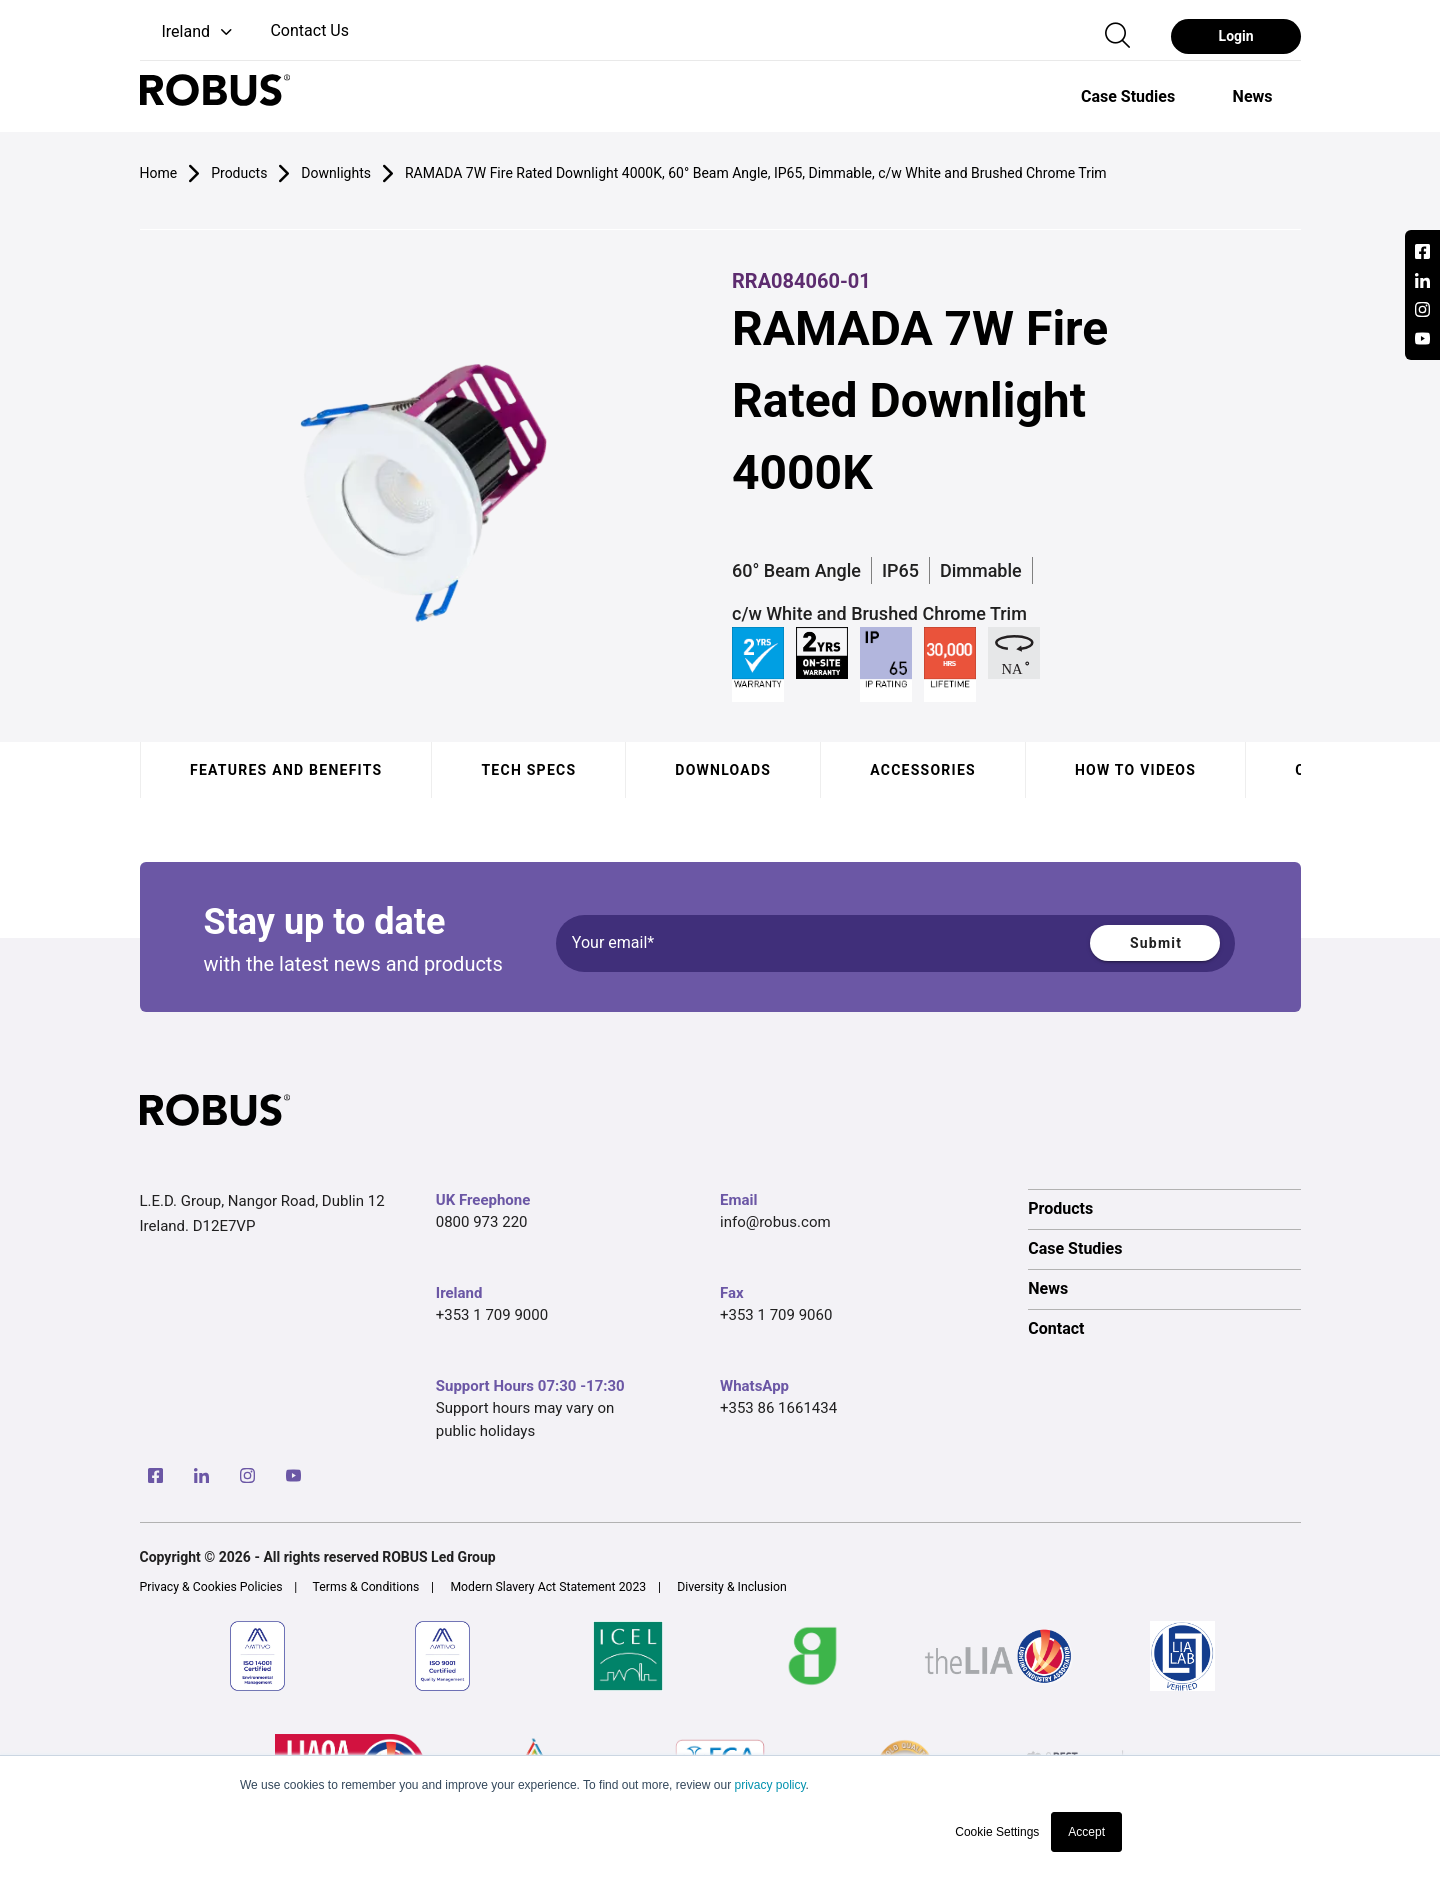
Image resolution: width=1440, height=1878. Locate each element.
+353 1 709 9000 (492, 1315)
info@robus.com (775, 1222)
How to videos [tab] (1134, 770)
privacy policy (769, 1785)
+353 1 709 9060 (776, 1315)
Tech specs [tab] (528, 770)
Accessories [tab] (923, 770)
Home (159, 173)
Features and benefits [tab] (286, 770)
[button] (188, 32)
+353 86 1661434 (778, 1408)
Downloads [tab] (723, 770)
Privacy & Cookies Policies (211, 1587)
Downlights (336, 173)
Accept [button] (1086, 1832)
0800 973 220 (482, 1222)
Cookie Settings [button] (997, 1832)
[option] (1128, 96)
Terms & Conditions (366, 1587)
